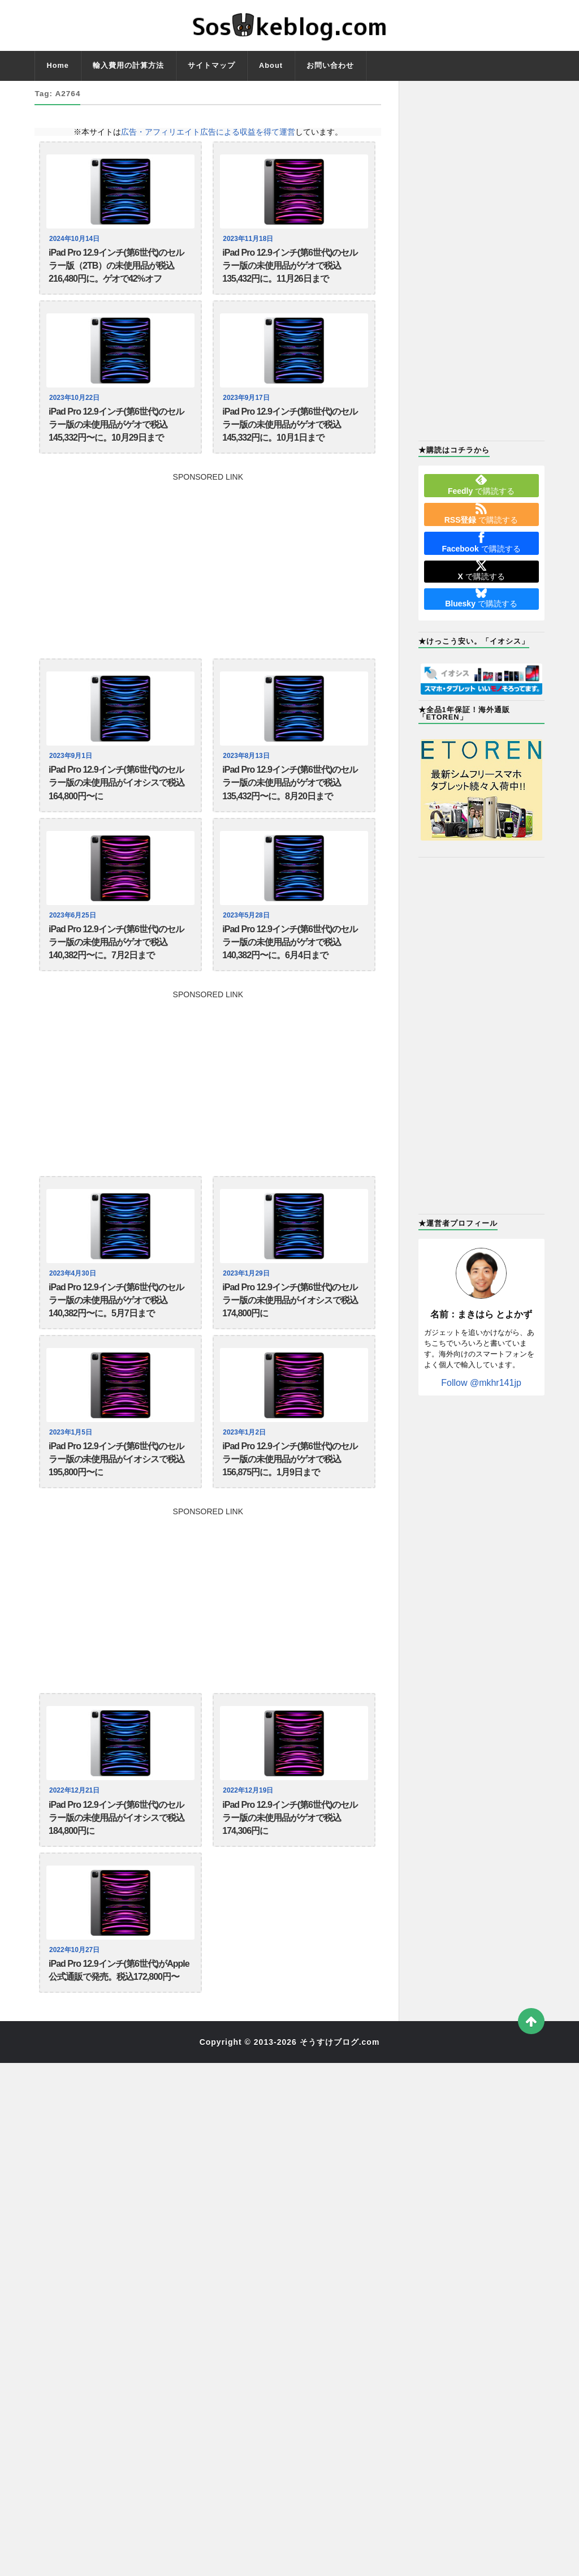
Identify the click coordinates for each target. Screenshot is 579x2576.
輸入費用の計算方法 (128, 65)
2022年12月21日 (76, 1844)
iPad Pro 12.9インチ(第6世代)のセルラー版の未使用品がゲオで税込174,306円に (289, 1876)
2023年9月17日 (248, 407)
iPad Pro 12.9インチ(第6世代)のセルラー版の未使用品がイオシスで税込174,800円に (290, 1340)
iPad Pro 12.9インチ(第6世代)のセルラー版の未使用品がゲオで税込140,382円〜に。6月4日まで (289, 973)
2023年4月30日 (74, 1309)
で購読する (481, 485)
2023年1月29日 (248, 1309)
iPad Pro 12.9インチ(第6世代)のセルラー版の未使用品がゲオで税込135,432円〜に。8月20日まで (289, 805)
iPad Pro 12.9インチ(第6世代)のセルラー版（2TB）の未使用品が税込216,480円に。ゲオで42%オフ (116, 270)
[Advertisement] (207, 578)
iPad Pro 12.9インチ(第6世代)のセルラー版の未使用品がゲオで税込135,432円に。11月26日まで (289, 270)
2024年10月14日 (76, 239)
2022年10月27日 (76, 2013)
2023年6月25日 (74, 942)
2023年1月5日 (72, 1477)
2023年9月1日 (72, 774)
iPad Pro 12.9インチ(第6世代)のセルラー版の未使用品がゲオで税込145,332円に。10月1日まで (289, 438)
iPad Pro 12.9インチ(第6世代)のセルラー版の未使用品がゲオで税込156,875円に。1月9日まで (289, 1508)
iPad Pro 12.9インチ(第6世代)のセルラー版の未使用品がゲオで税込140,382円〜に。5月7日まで (116, 1340)
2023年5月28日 (248, 942)
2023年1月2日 (246, 1477)
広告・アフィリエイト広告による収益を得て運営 (208, 131)
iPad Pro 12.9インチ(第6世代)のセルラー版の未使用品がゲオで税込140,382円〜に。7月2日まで (116, 973)
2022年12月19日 (249, 1844)
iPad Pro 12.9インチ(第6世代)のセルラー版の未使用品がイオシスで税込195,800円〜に (116, 1508)
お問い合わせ (330, 65)
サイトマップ (211, 65)
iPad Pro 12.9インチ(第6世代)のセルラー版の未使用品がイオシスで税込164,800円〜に (116, 805)
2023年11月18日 (249, 239)
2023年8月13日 (248, 774)
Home (57, 65)
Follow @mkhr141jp (481, 1383)
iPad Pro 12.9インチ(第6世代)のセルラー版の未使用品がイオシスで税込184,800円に (116, 1876)
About (271, 65)
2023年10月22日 (76, 407)
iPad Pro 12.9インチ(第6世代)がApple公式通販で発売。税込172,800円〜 (119, 2035)
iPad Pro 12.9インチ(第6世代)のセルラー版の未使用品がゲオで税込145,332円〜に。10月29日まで (116, 438)
